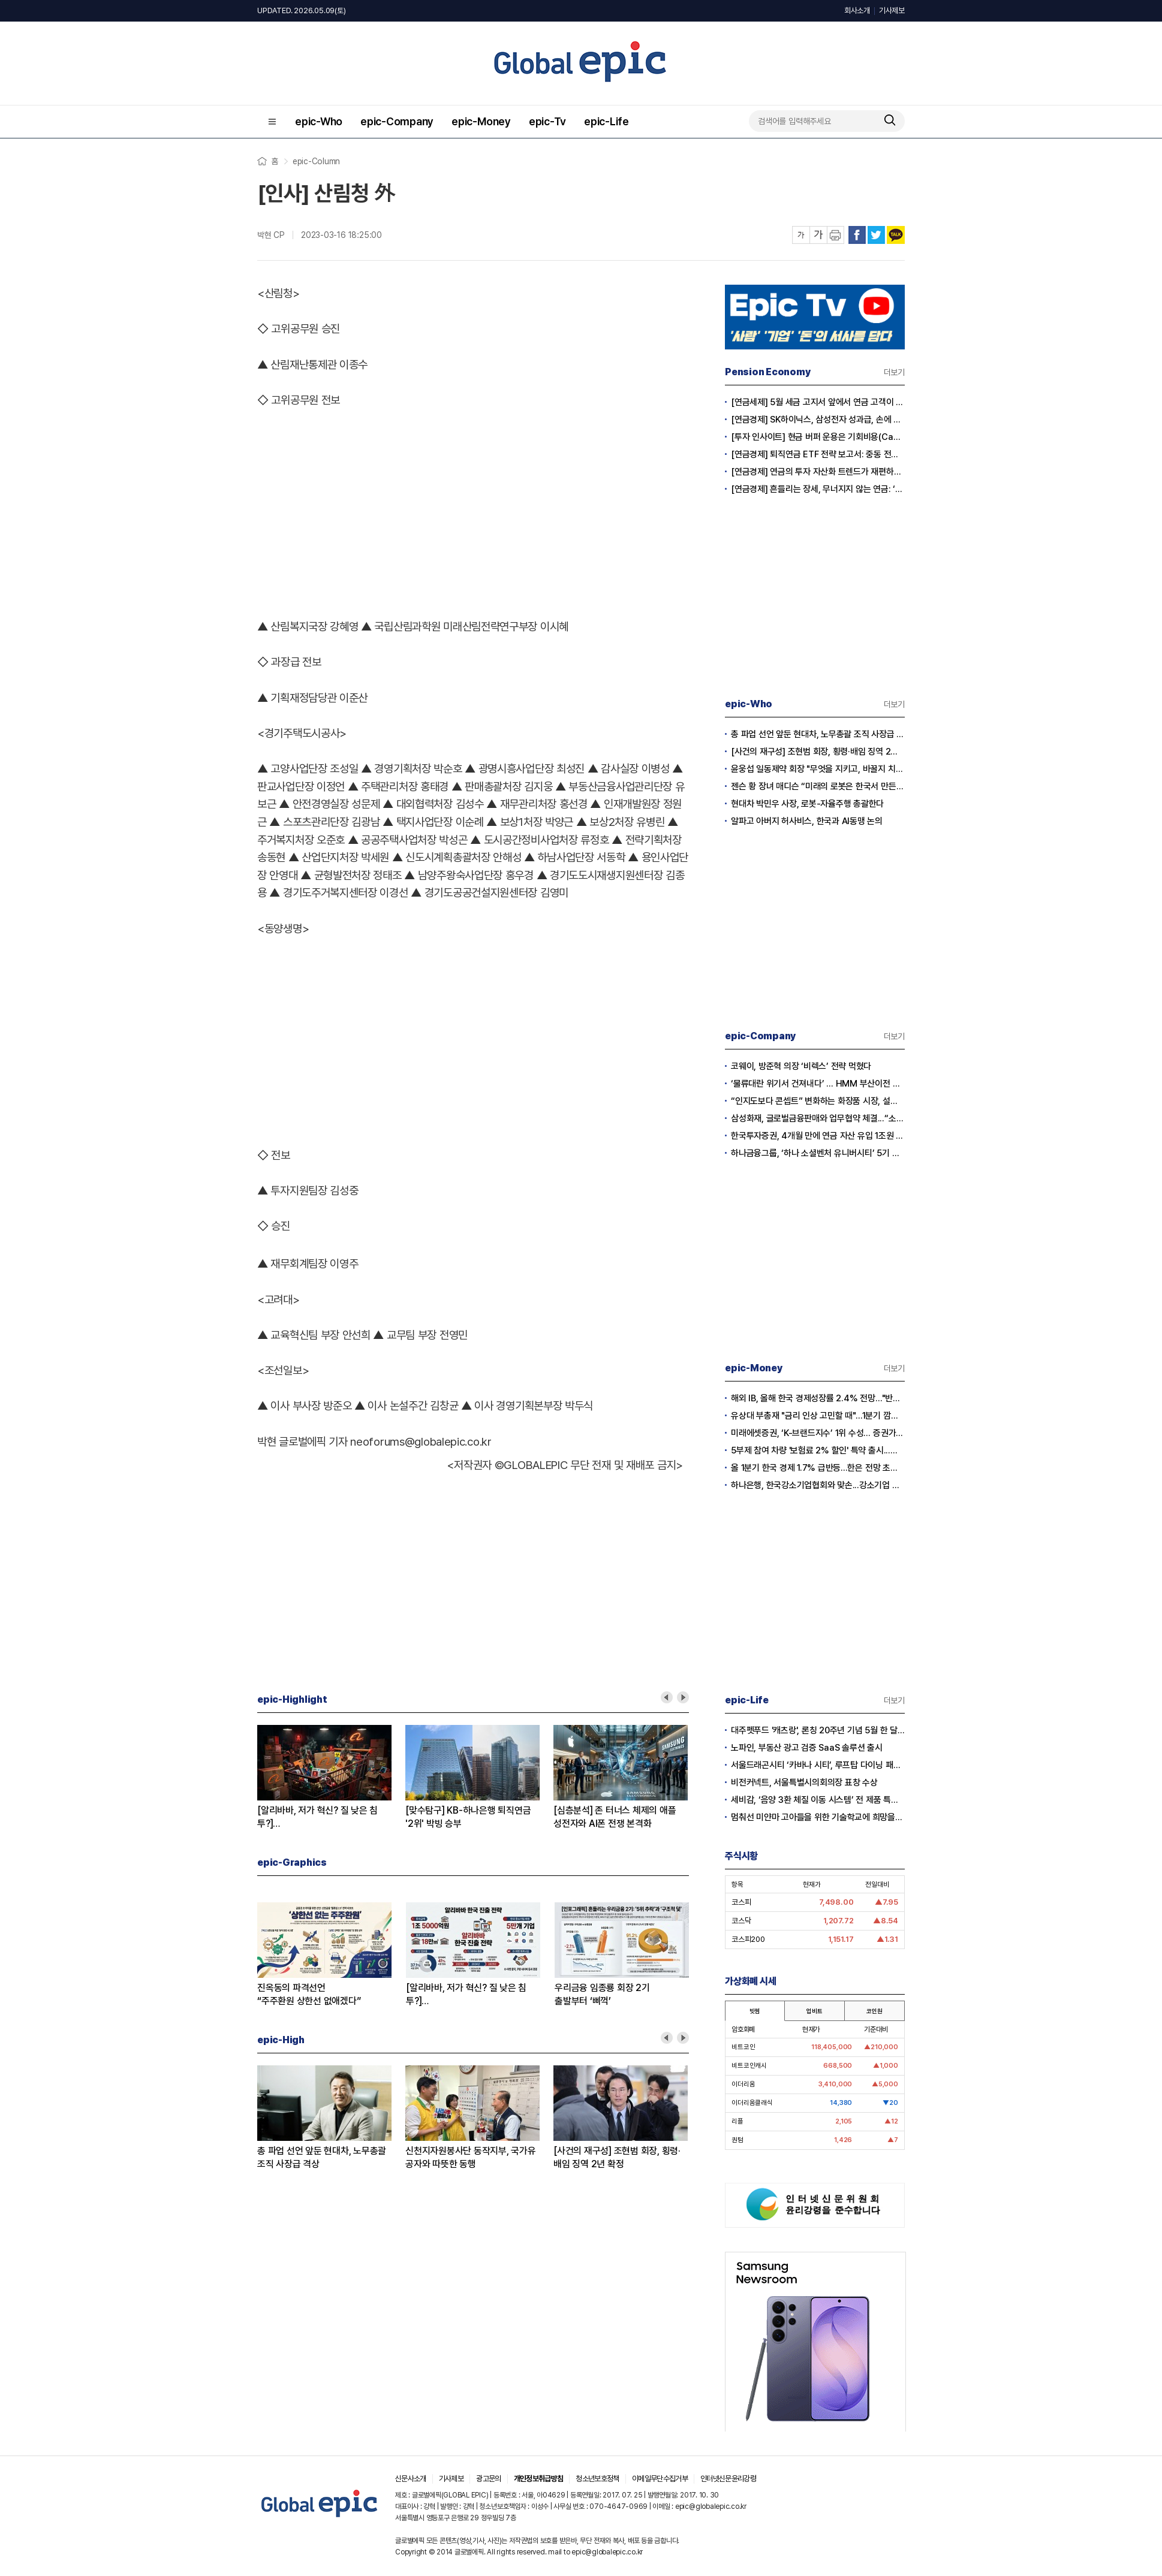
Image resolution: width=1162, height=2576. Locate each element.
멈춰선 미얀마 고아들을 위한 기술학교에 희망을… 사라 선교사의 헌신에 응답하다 (818, 1817)
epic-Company (397, 121)
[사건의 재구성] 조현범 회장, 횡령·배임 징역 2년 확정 (617, 2157)
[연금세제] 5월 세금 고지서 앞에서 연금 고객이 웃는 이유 (818, 402)
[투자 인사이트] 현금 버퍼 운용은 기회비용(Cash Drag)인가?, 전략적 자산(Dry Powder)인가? (818, 437)
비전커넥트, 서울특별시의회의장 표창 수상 (804, 1782)
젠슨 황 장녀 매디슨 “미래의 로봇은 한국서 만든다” (818, 786)
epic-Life (606, 121)
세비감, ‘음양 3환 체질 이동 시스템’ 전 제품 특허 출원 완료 (818, 1799)
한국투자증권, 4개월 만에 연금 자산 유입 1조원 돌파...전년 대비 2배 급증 (818, 1135)
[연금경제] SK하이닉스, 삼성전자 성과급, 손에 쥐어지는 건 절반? (818, 419)
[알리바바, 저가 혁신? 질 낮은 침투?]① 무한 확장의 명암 (466, 1995)
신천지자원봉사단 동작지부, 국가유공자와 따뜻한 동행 (470, 2157)
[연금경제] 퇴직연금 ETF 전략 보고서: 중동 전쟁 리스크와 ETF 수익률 (818, 454)
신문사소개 (410, 2478)
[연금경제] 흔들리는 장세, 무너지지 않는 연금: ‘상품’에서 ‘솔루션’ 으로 (818, 489)
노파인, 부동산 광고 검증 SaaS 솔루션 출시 (807, 1747)
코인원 (874, 2010)
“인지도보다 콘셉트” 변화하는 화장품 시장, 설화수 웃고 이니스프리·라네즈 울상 (818, 1101)
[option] (331, 1777)
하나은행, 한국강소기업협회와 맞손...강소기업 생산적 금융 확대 (818, 1485)
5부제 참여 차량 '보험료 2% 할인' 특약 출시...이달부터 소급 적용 (818, 1450)
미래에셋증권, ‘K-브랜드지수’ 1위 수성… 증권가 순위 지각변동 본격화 (818, 1433)
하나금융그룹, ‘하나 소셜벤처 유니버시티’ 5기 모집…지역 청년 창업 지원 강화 (818, 1153)
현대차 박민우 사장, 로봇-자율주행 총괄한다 (807, 803)
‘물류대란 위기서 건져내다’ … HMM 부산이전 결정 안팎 (818, 1083)
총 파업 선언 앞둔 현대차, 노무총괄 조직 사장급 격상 (321, 2157)
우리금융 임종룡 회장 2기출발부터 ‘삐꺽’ (602, 1994)
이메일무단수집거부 (660, 2478)
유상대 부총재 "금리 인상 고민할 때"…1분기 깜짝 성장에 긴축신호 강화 (818, 1415)
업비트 (814, 2010)
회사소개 (857, 10)
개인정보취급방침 (539, 2478)
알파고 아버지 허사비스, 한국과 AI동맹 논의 (807, 821)
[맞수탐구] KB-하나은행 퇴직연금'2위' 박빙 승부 (468, 1817)
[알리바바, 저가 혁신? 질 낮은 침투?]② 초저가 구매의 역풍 (317, 1817)
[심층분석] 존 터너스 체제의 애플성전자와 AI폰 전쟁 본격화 (614, 1817)
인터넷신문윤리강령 (728, 2478)
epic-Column (316, 161)
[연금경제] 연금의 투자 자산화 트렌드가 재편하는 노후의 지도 (818, 471)
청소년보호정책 (597, 2478)
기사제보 (892, 10)
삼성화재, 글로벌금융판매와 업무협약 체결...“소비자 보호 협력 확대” (818, 1118)
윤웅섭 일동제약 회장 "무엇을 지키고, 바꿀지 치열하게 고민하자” (818, 769)
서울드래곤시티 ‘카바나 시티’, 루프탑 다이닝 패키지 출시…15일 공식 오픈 (818, 1765)
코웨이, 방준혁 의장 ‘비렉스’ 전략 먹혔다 (801, 1066)
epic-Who (318, 121)
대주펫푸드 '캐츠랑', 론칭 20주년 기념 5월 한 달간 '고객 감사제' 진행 (818, 1730)
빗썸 (754, 2010)
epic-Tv (547, 121)
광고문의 (488, 2478)
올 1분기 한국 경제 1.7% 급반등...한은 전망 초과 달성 (818, 1467)
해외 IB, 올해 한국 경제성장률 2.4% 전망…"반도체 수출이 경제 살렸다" (818, 1398)
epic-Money (481, 121)
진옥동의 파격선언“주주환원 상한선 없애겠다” (308, 1994)
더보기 (894, 372)
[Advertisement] (473, 511)
